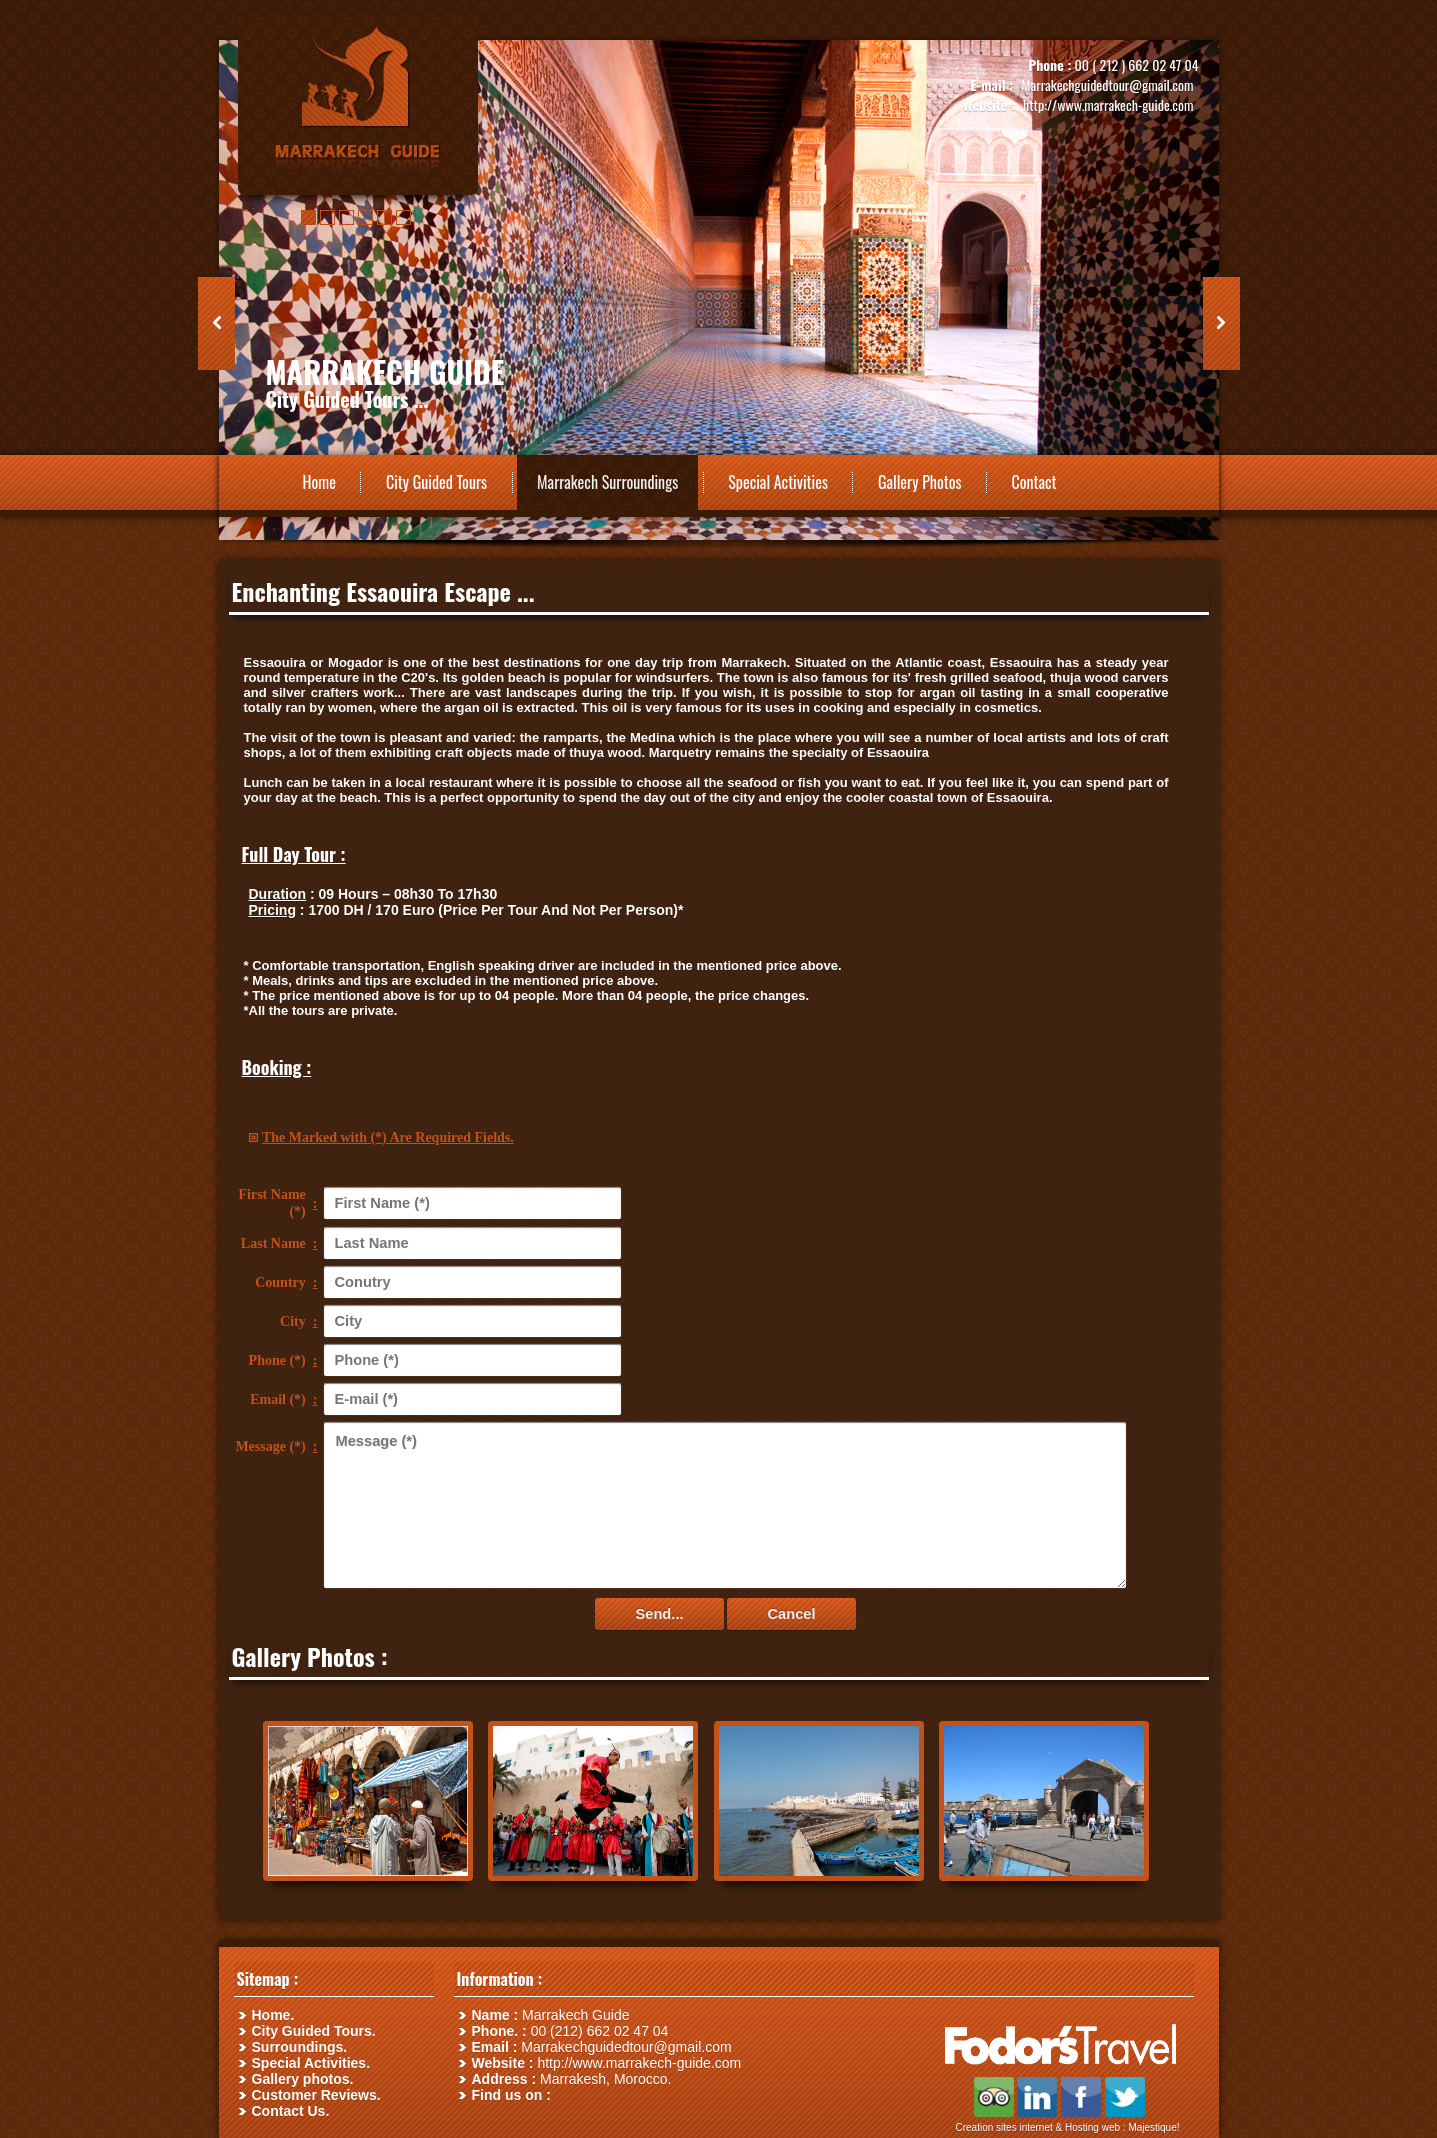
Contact (1033, 482)
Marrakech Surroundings (607, 482)
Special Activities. (311, 2063)
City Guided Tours (436, 482)
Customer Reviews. (316, 2095)
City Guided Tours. (314, 2031)
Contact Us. (291, 2111)
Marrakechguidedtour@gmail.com (1107, 84)
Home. (273, 2015)
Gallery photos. (303, 2079)
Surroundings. (300, 2047)
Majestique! (1153, 2127)
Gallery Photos (920, 482)
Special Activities (778, 482)
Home (319, 482)
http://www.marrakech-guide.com (1108, 104)
